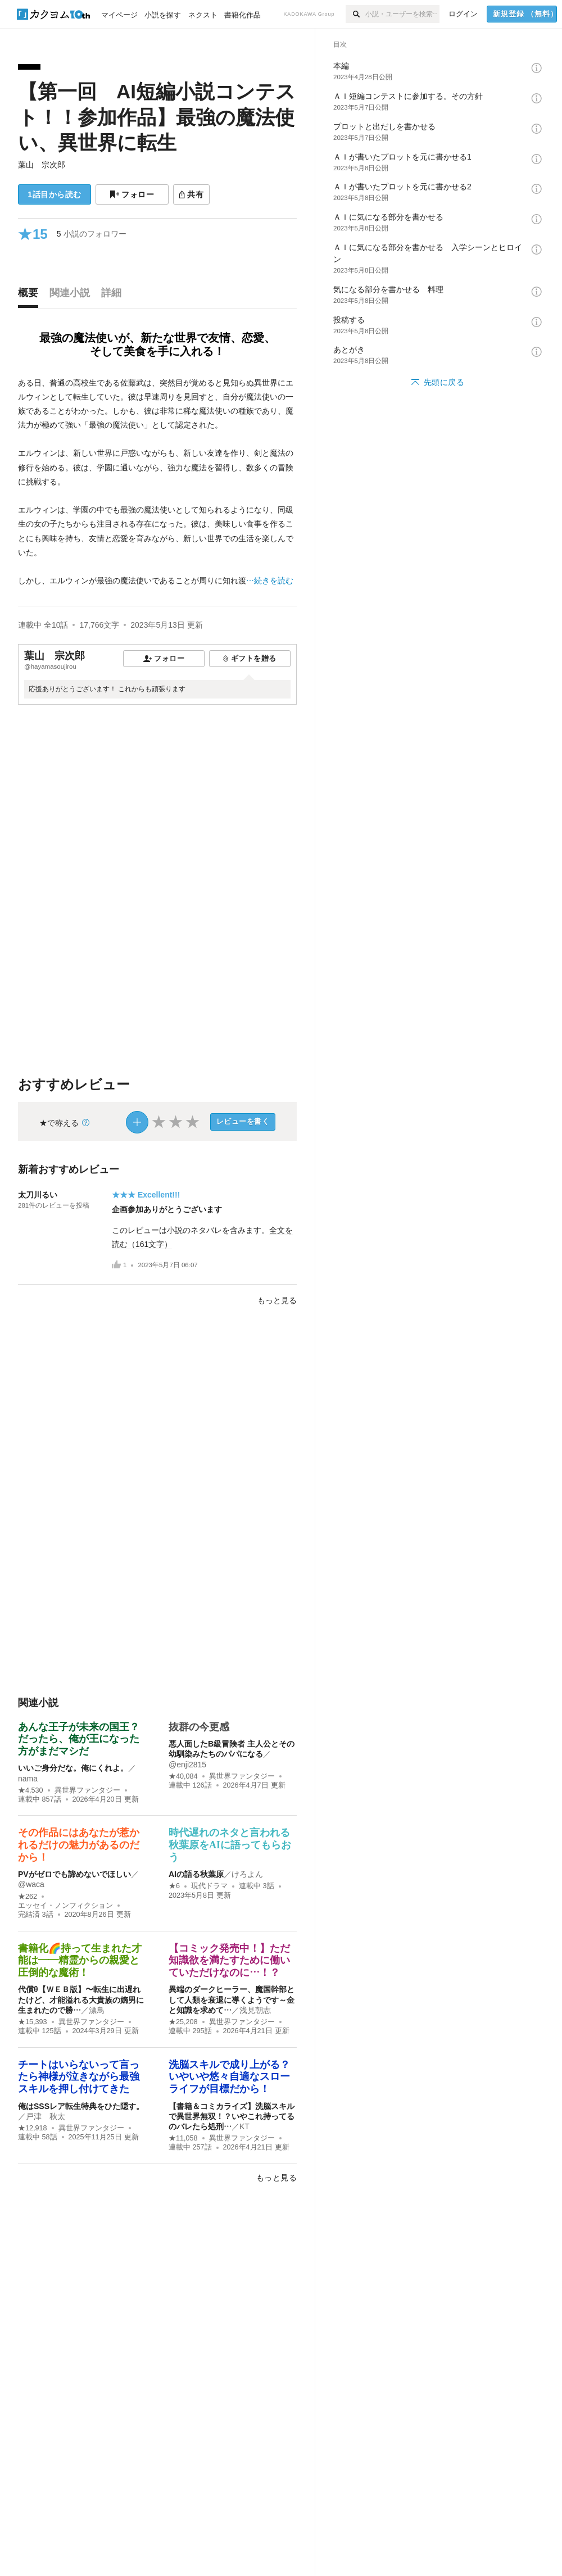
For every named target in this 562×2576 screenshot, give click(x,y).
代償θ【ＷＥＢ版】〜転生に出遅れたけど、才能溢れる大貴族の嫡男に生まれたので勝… (81, 1999)
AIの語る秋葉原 (196, 1874)
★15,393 (32, 2022)
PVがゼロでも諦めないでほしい (74, 1874)
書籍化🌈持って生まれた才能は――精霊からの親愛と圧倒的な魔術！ (80, 1960)
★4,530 (30, 1790)
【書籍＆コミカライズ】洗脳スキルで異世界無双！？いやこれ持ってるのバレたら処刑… (231, 2116)
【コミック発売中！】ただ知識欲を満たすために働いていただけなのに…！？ (229, 1960)
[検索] (355, 14)
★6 (174, 1886)
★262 (27, 1897)
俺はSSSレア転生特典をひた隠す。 (81, 2106)
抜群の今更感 (199, 1727)
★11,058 (183, 2138)
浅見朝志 (255, 2010)
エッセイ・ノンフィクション (65, 1906)
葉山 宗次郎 (41, 164)
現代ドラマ (209, 1886)
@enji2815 (187, 1764)
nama (28, 1778)
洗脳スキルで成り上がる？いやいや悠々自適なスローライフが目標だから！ (229, 2076)
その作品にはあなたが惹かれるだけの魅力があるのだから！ (78, 1844)
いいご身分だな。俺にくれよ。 (73, 1767)
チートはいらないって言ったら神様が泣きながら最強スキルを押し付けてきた (78, 2076)
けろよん (247, 1874)
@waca (31, 1884)
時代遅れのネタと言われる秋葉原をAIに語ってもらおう (230, 1844)
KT (244, 2126)
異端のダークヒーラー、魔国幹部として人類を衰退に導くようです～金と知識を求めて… (231, 1999)
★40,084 (183, 1776)
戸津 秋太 (45, 2116)
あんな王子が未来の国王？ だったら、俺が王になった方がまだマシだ (83, 1739)
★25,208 (183, 2022)
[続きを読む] (157, 482)
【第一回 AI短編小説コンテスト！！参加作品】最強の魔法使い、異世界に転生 (157, 116)
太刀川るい (37, 1194)
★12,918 (32, 2128)
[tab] (31, 295)
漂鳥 (97, 2010)
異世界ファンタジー (87, 1790)
